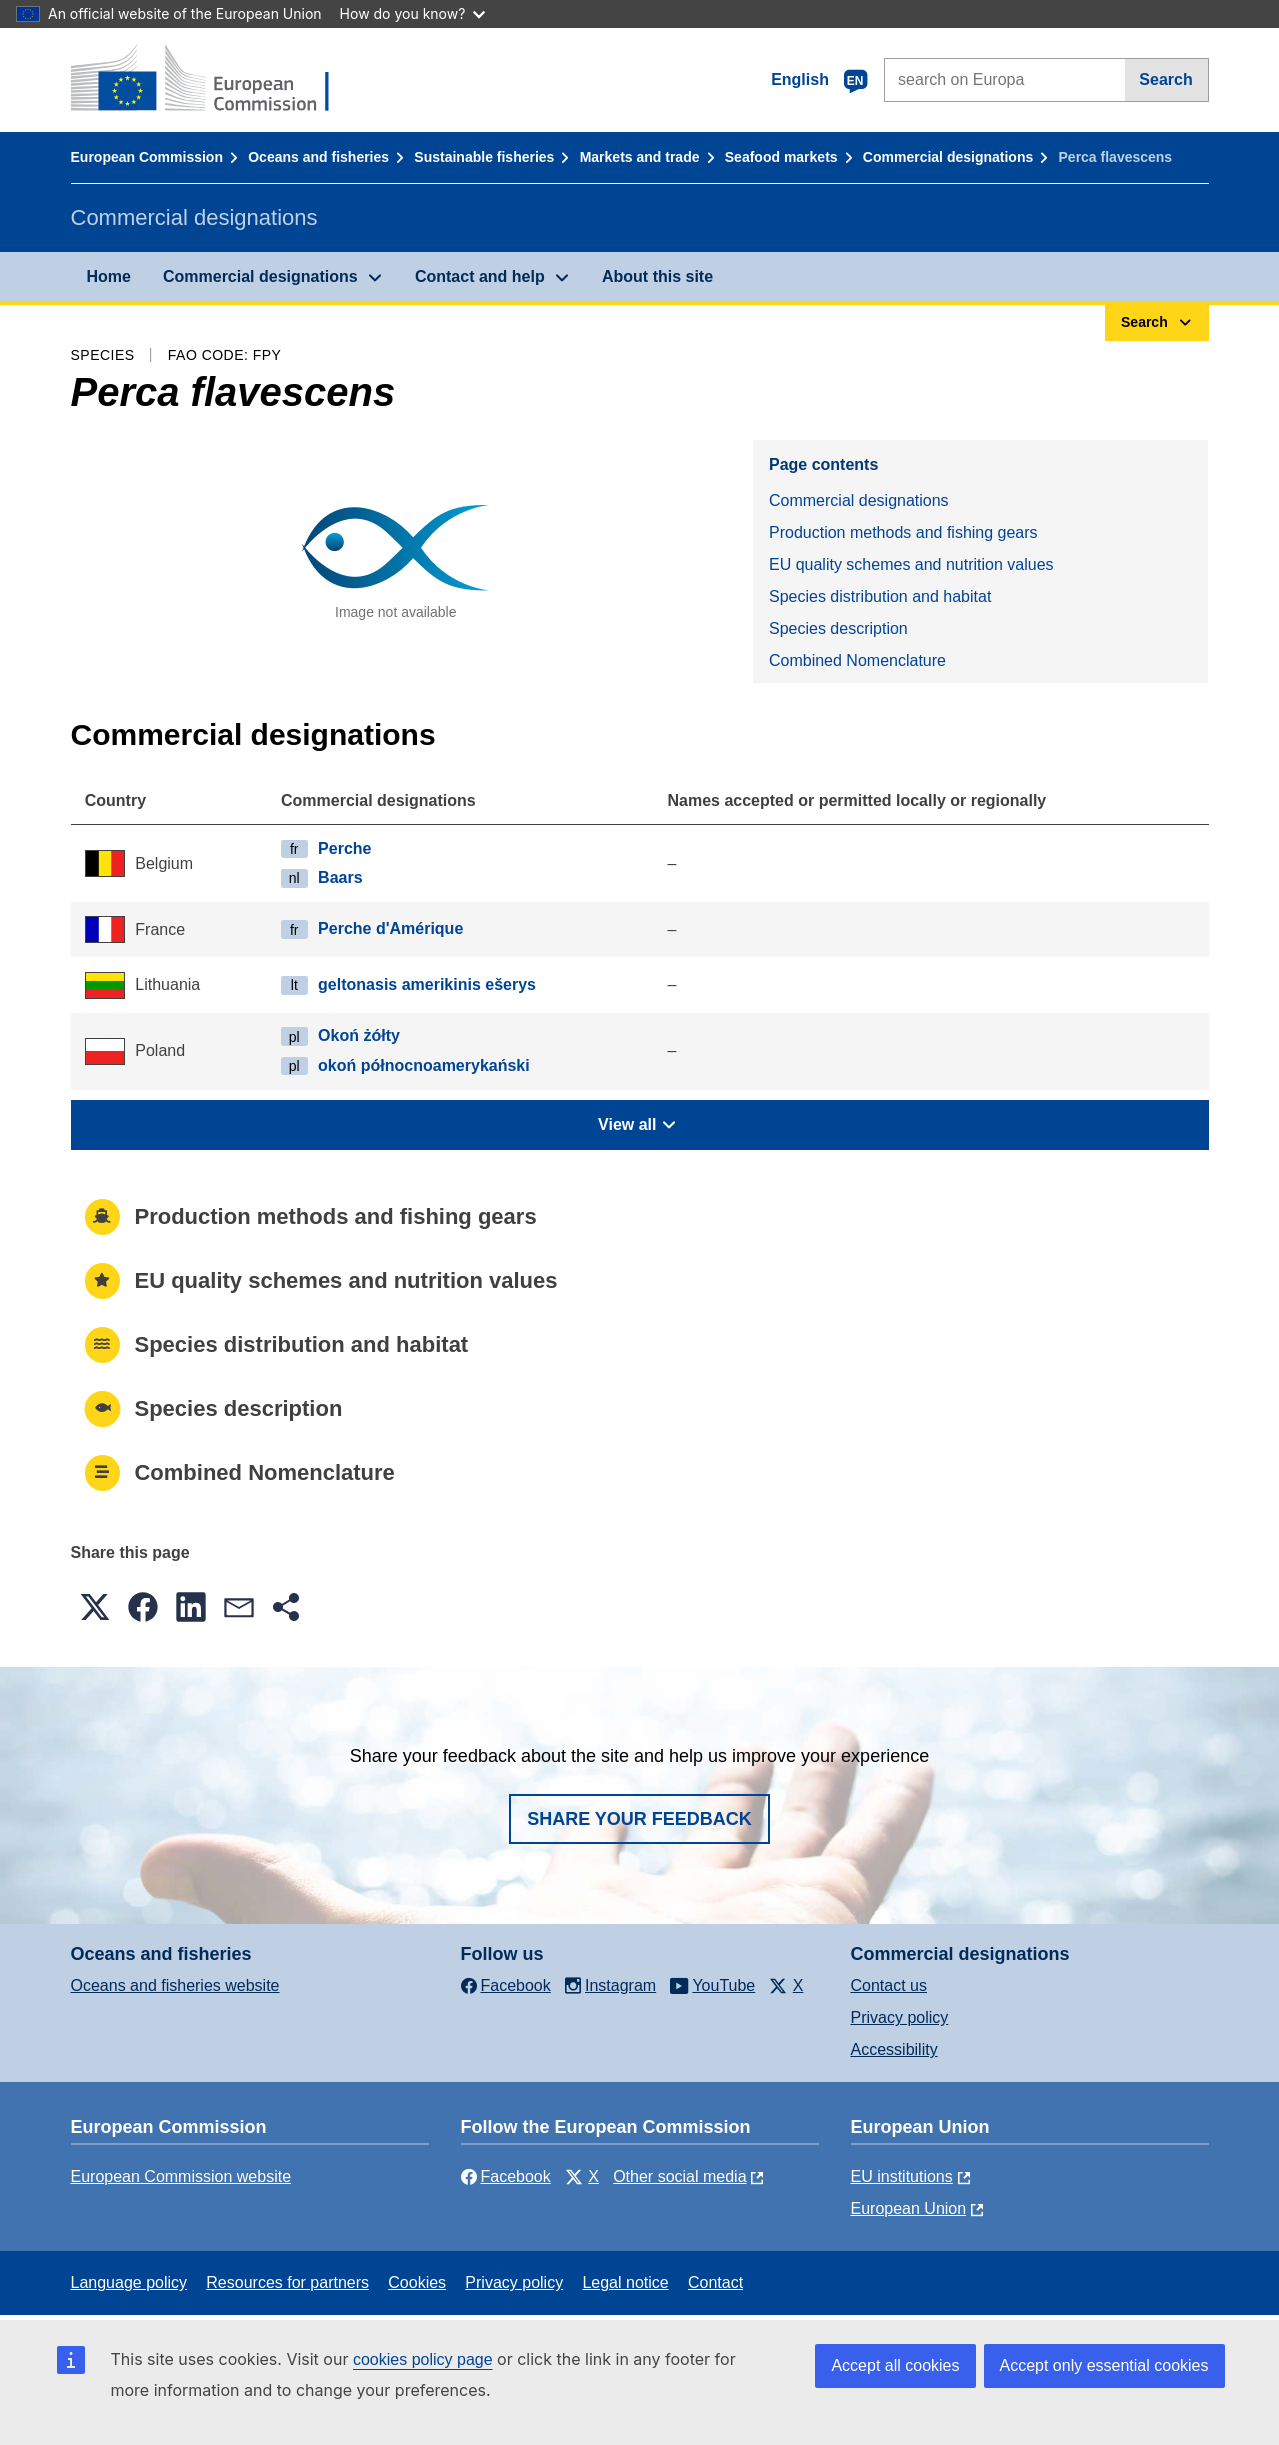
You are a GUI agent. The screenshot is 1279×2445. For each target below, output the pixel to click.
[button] (95, 1607)
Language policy (129, 2282)
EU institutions (902, 2176)
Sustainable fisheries (484, 157)
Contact (715, 2282)
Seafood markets (781, 157)
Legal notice (625, 2282)
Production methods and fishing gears (903, 532)
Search (1165, 79)
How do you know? (413, 13)
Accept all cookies (895, 2365)
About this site (657, 276)
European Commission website (181, 2176)
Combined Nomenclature (857, 660)
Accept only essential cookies (1104, 2365)
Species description (838, 628)
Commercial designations (948, 157)
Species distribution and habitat (880, 596)
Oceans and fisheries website (175, 1985)
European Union (909, 2208)
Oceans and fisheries (318, 157)
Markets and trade (640, 157)
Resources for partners (287, 2282)
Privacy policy (900, 2017)
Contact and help (480, 276)
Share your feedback (639, 1819)
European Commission (147, 157)
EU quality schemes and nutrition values (911, 564)
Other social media (679, 2176)
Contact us (889, 1985)
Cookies (417, 2282)
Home (109, 276)
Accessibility (894, 2049)
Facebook (506, 2176)
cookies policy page (423, 2359)
